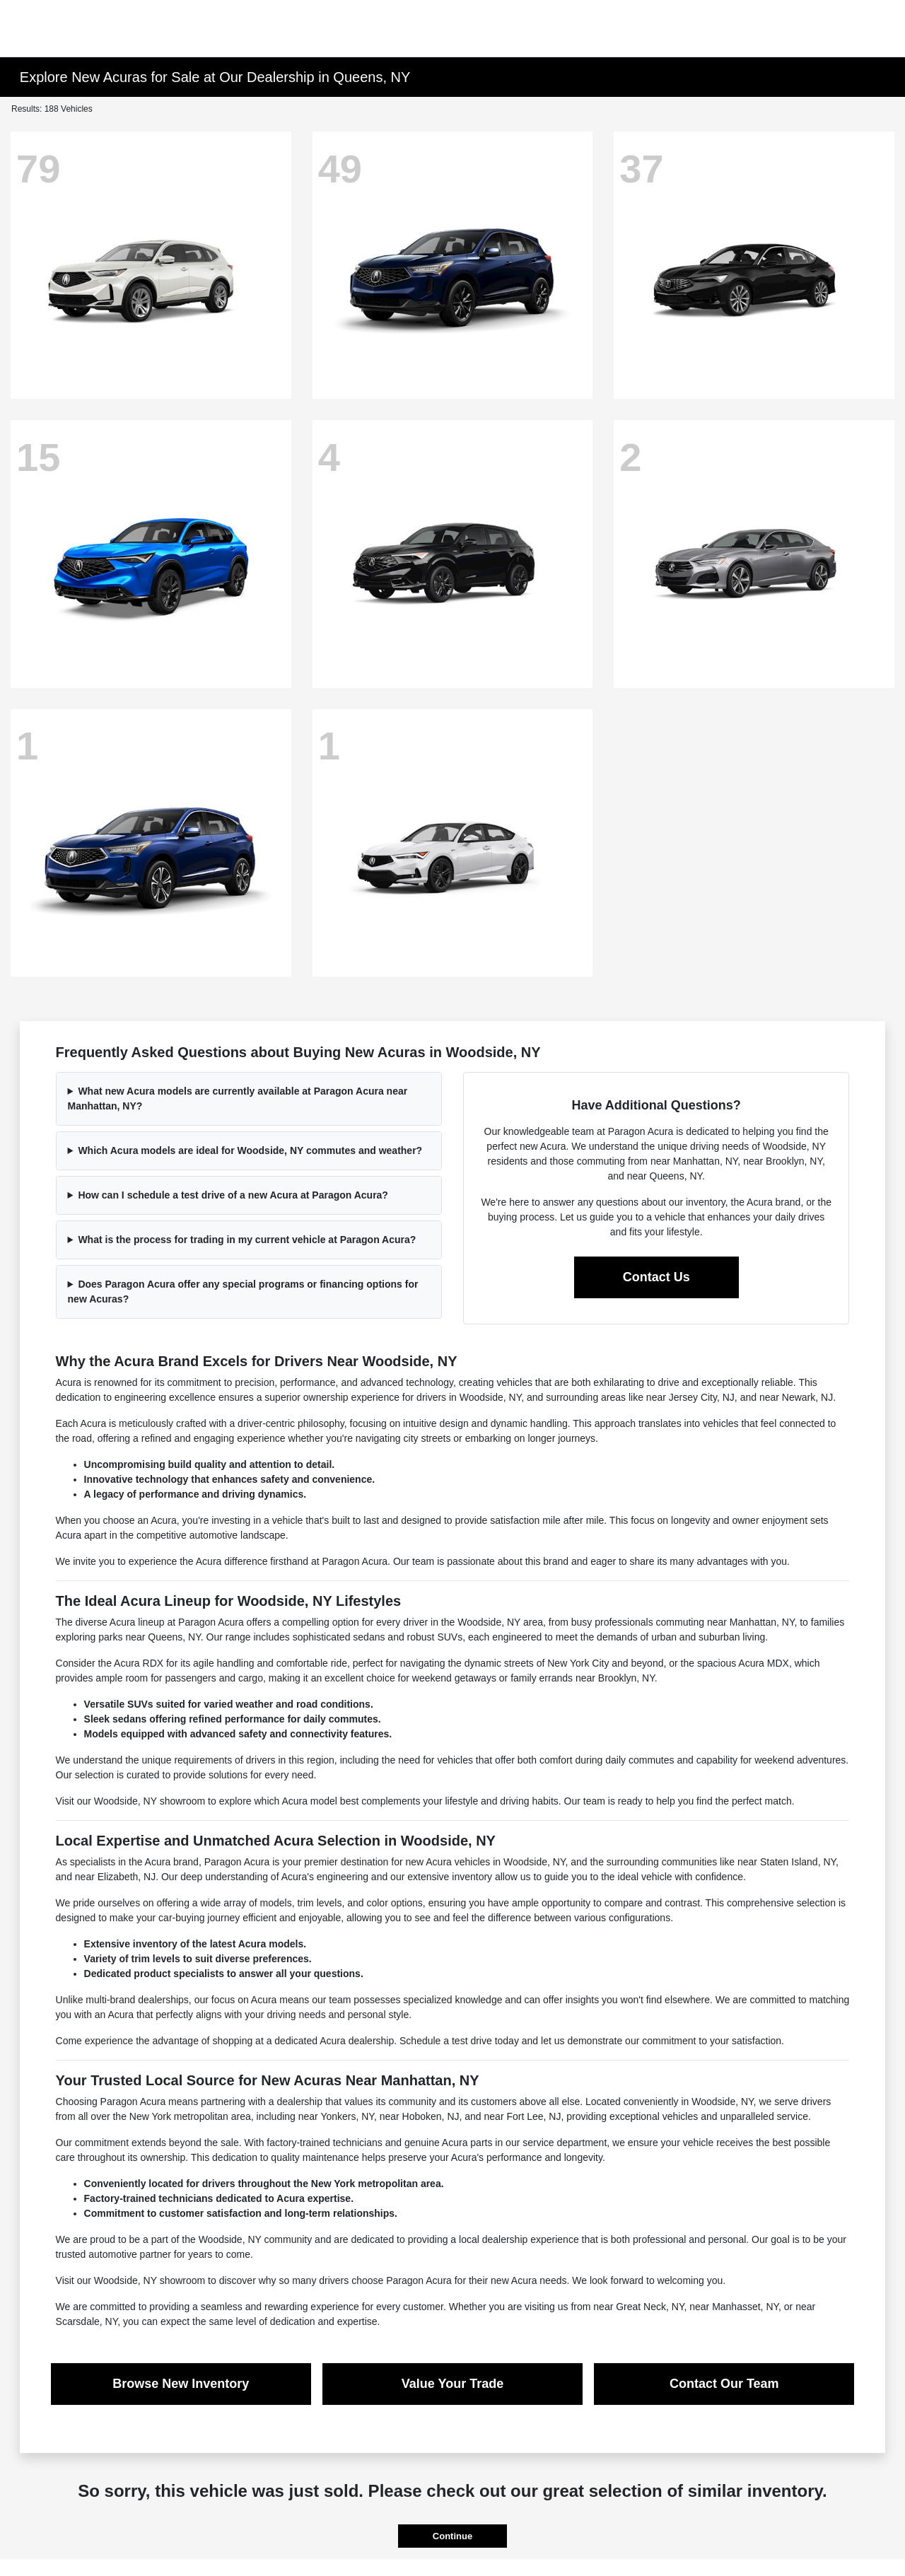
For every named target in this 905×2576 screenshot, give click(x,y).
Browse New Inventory (180, 2384)
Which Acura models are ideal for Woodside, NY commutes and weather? (250, 1150)
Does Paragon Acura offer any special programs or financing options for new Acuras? (243, 1291)
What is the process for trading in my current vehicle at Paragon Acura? (247, 1239)
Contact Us (656, 1277)
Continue (452, 2536)
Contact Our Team (724, 2384)
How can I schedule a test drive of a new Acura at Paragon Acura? (233, 1195)
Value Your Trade (452, 2384)
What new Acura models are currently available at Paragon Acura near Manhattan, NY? (238, 1098)
